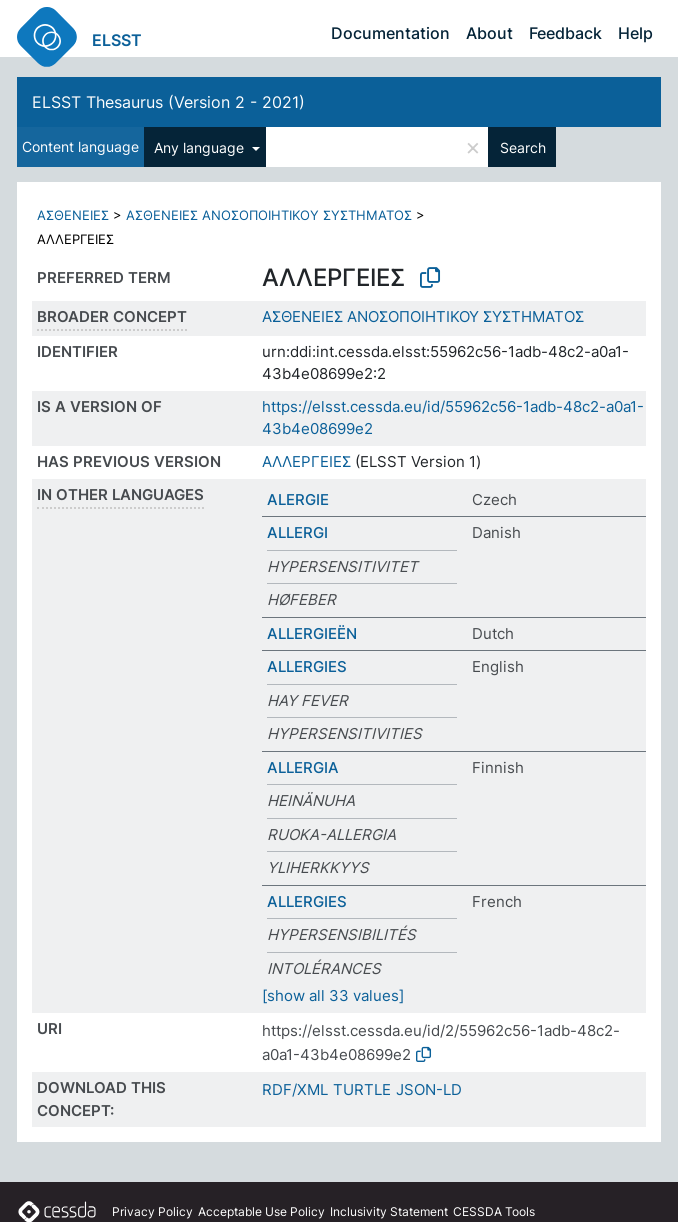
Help (635, 33)
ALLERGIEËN (312, 633)
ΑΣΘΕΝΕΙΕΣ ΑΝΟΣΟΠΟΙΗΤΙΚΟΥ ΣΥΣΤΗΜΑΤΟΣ (269, 215)
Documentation (390, 33)
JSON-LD (429, 1089)
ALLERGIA (303, 767)
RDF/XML (295, 1089)
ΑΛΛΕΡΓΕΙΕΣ (306, 461)
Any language (201, 147)
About (489, 33)
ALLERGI (297, 532)
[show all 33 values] (333, 995)
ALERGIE (298, 499)
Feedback (565, 33)
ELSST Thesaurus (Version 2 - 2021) (168, 102)
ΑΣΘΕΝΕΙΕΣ (73, 215)
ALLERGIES (307, 666)
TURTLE (362, 1089)
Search (523, 147)
